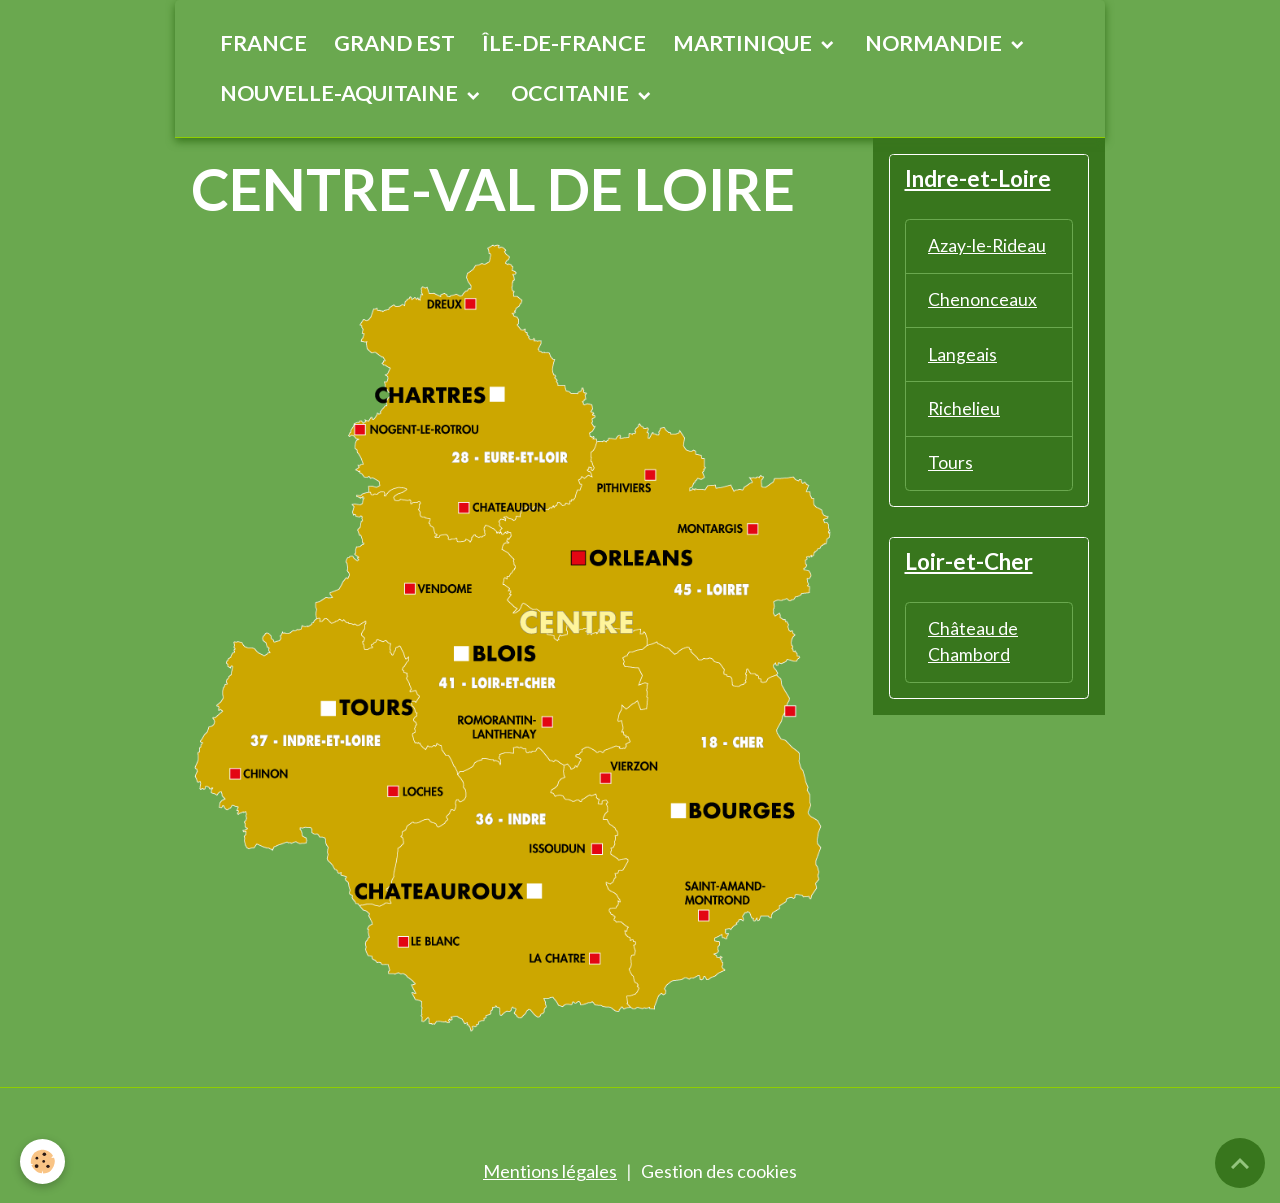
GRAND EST (394, 43)
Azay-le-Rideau (987, 246)
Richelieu (964, 411)
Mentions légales (550, 1171)
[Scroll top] (1240, 1163)
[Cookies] (42, 1161)
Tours (950, 466)
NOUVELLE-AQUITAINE (341, 93)
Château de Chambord (973, 646)
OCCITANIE (572, 93)
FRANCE (263, 43)
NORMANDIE (935, 43)
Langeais (963, 356)
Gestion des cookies (719, 1171)
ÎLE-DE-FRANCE (564, 43)
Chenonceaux (982, 301)
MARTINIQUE (744, 43)
